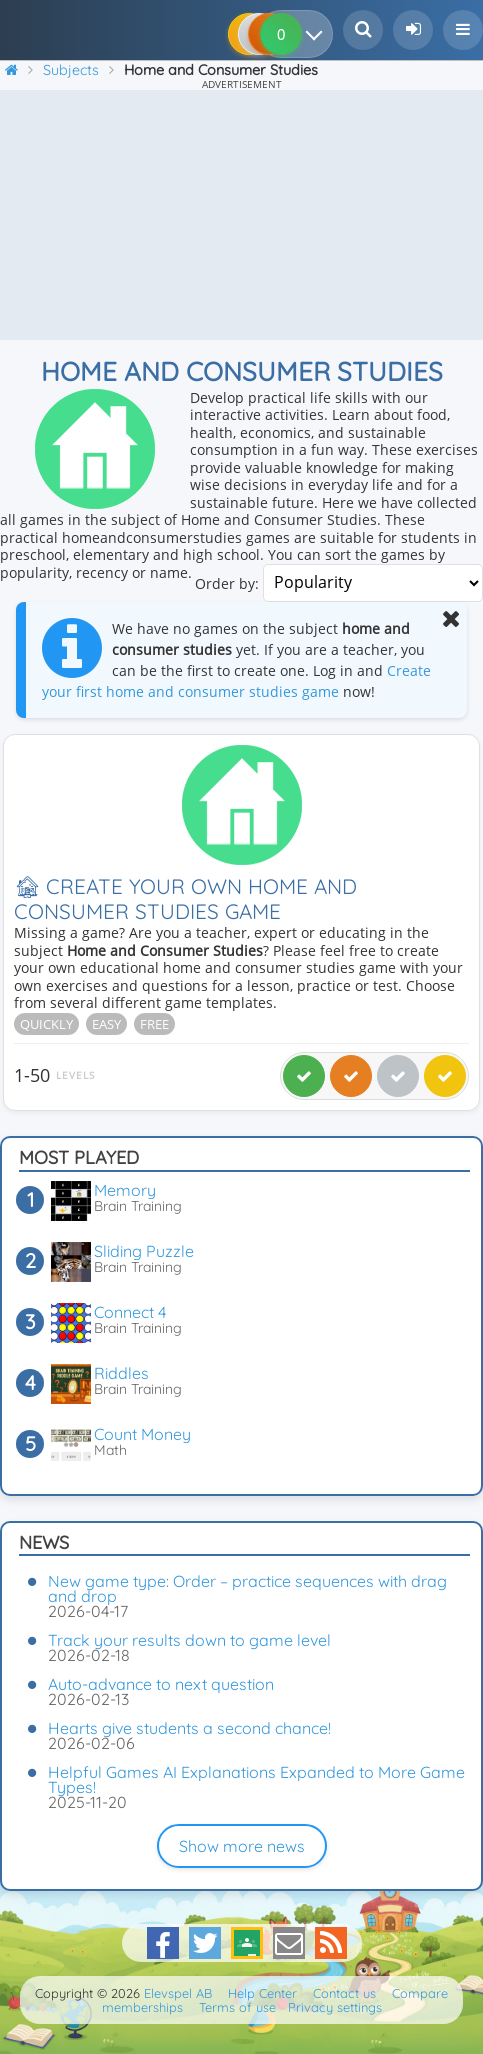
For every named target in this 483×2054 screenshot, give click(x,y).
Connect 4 (130, 1312)
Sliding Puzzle (144, 1251)
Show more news (242, 1846)
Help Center (262, 1993)
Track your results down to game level (189, 1640)
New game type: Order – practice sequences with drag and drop (247, 1588)
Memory (125, 1190)
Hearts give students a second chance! (189, 1728)
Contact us (344, 1993)
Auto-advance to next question (161, 1684)
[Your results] (318, 34)
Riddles (121, 1373)
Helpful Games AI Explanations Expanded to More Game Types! (256, 1779)
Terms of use (237, 2007)
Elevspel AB (178, 1993)
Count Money (142, 1434)
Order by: (227, 582)
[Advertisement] (241, 215)
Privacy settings (335, 2007)
